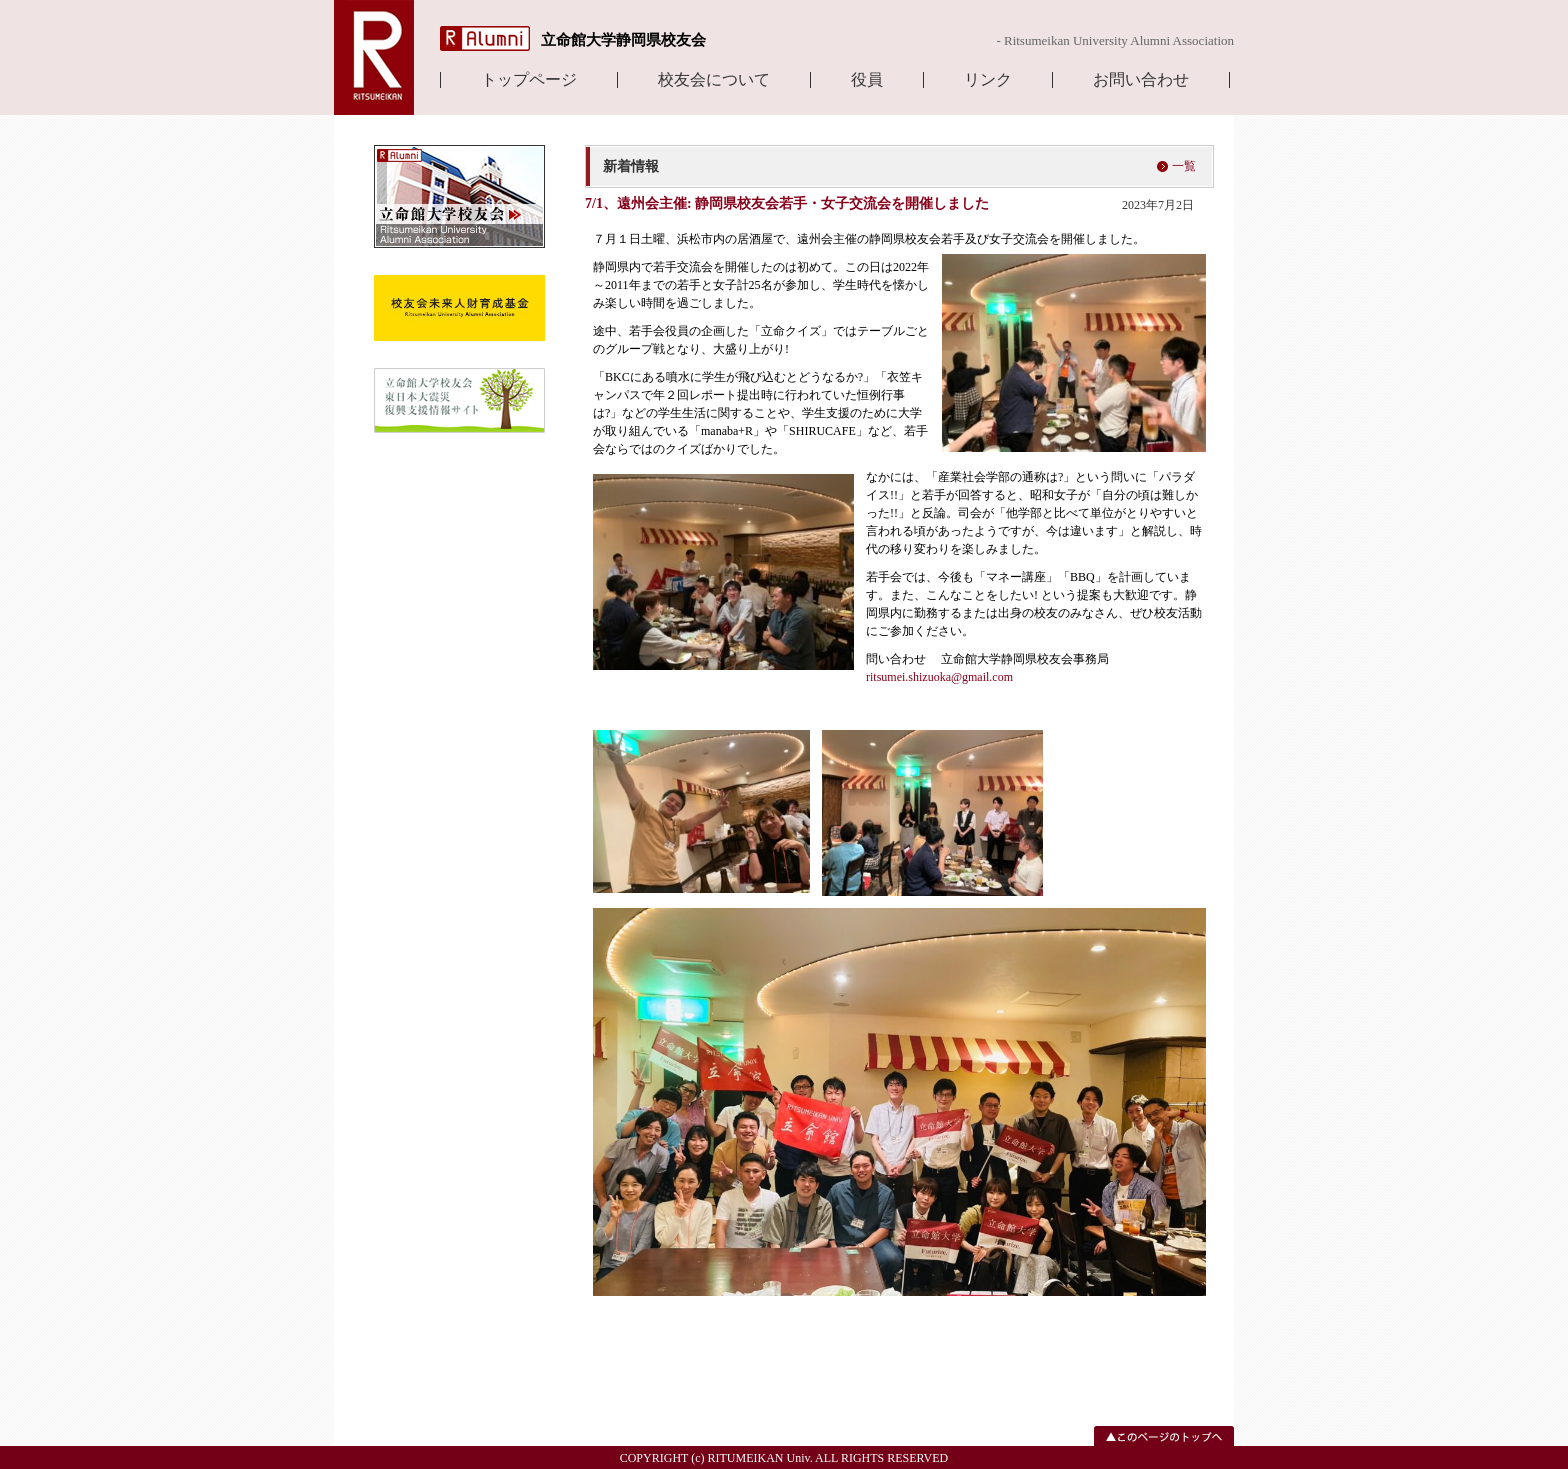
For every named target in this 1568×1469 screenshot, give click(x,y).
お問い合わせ (1141, 80)
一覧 (1184, 166)
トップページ (529, 80)
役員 (867, 80)
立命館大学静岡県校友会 (623, 40)
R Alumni (485, 38)
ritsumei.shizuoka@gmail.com (941, 677)
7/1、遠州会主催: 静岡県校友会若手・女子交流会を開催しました (787, 203)
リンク (988, 80)
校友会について (714, 80)
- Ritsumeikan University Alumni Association (1115, 40)
